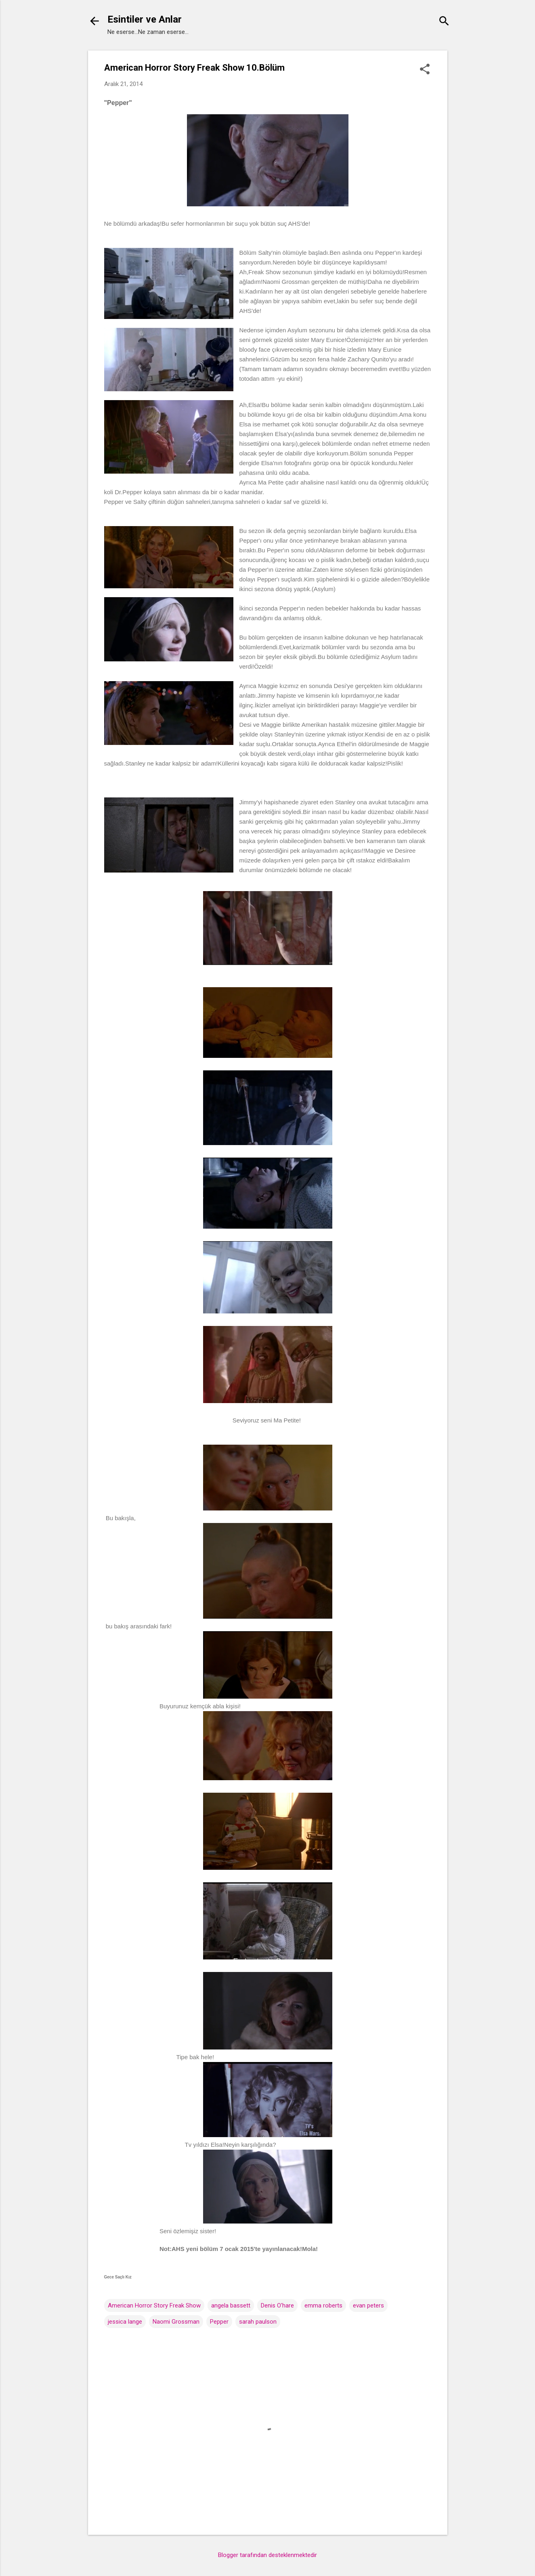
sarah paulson (258, 2321)
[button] (424, 70)
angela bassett (230, 2305)
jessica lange (125, 2321)
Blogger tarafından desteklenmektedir (267, 2555)
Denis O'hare (277, 2305)
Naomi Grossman (176, 2321)
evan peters (368, 2305)
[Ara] (444, 22)
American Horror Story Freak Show (154, 2305)
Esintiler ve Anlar (144, 19)
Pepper (219, 2321)
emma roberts (323, 2305)
